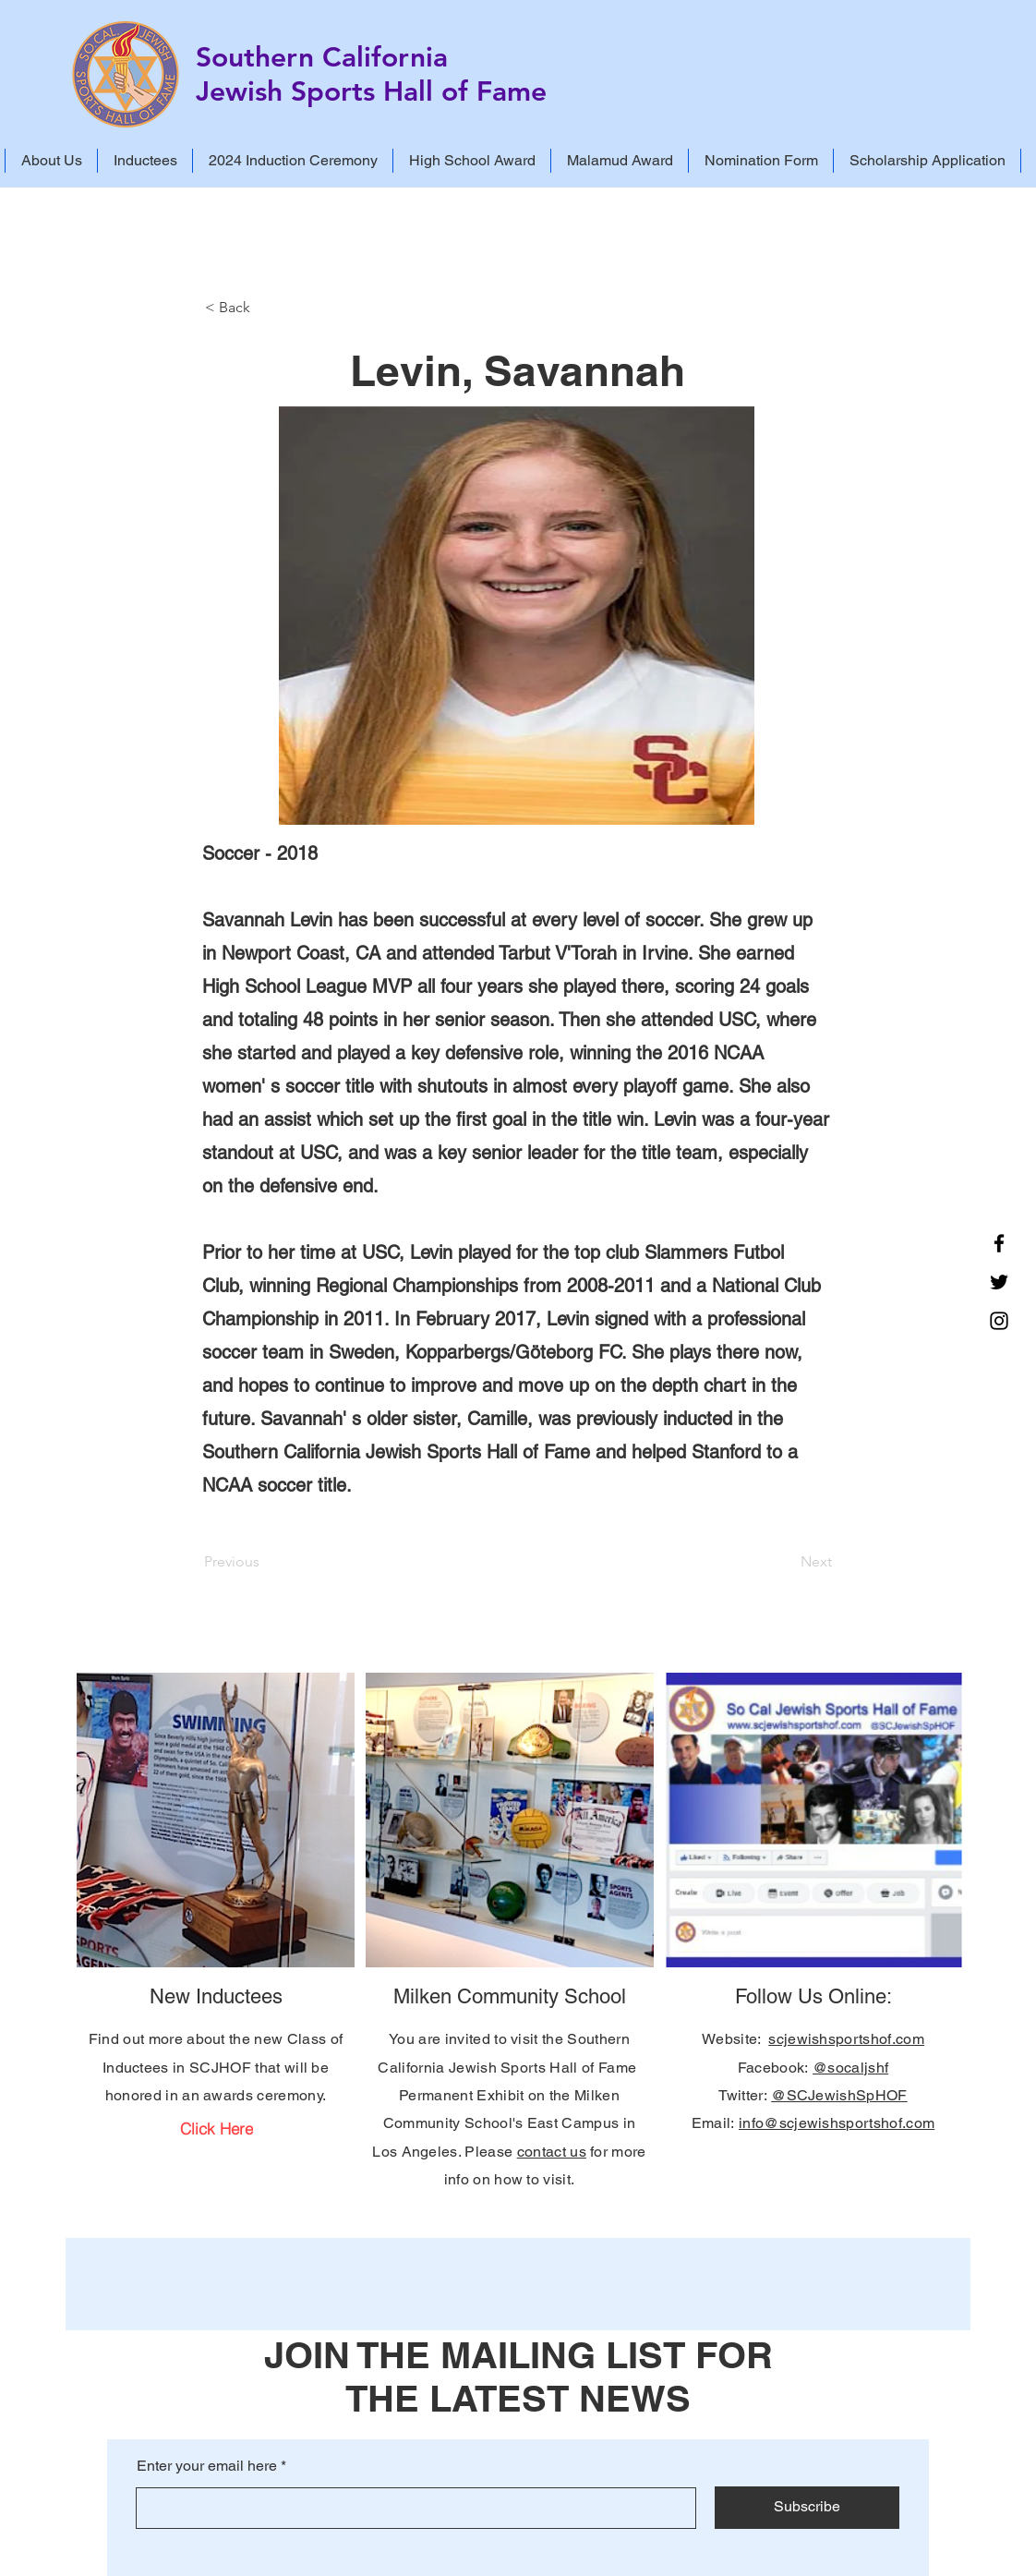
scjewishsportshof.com (846, 2039)
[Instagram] (999, 1321)
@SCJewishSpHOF (839, 2095)
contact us (551, 2151)
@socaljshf (850, 2067)
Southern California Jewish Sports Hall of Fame (371, 74)
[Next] (786, 1561)
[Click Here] (216, 2128)
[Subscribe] (807, 2507)
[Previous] (265, 1561)
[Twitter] (999, 1282)
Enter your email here (207, 2466)
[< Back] (266, 307)
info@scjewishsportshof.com (836, 2123)
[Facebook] (999, 1243)
